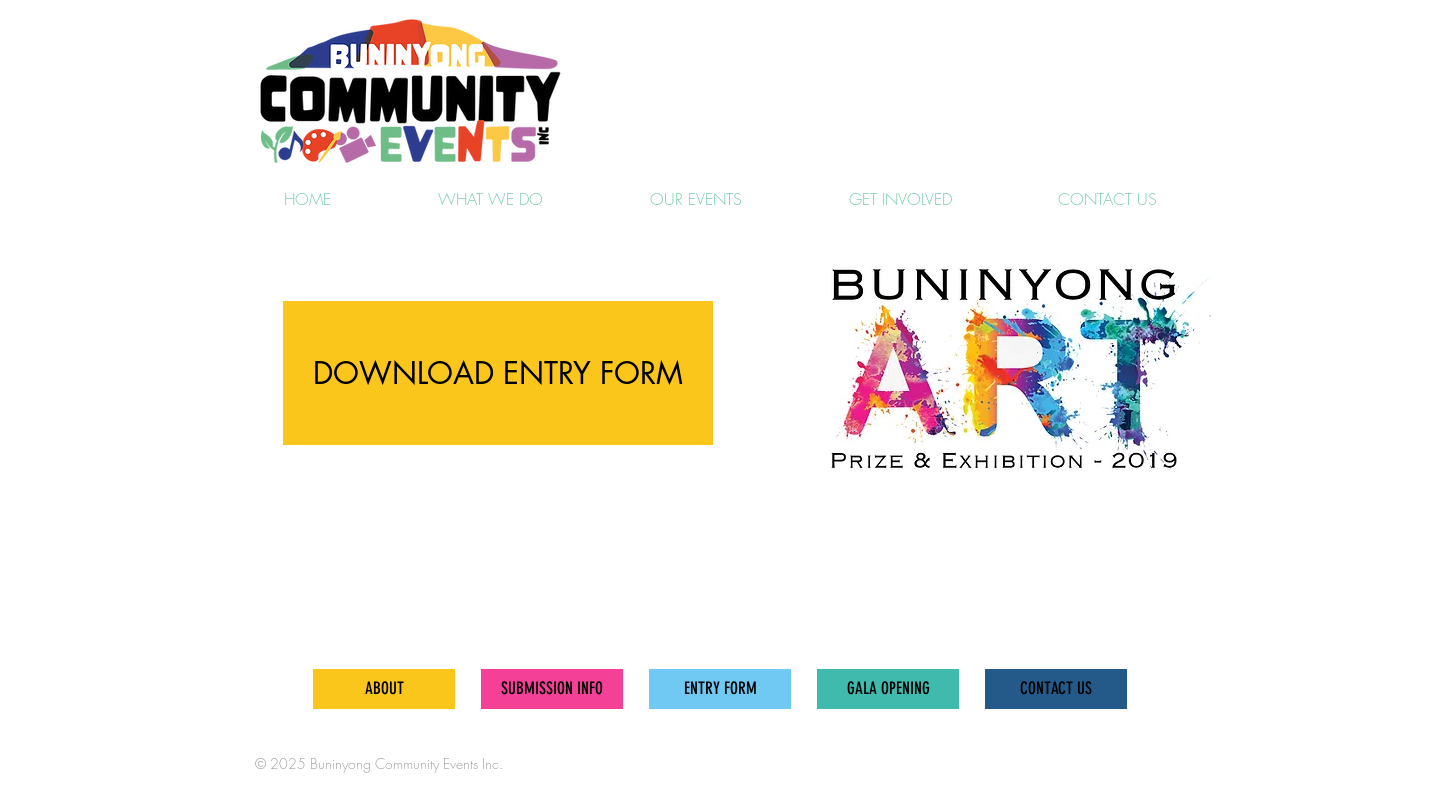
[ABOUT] (384, 689)
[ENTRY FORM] (720, 689)
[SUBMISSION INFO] (552, 689)
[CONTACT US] (1056, 689)
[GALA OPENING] (888, 689)
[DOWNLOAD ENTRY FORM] (498, 373)
